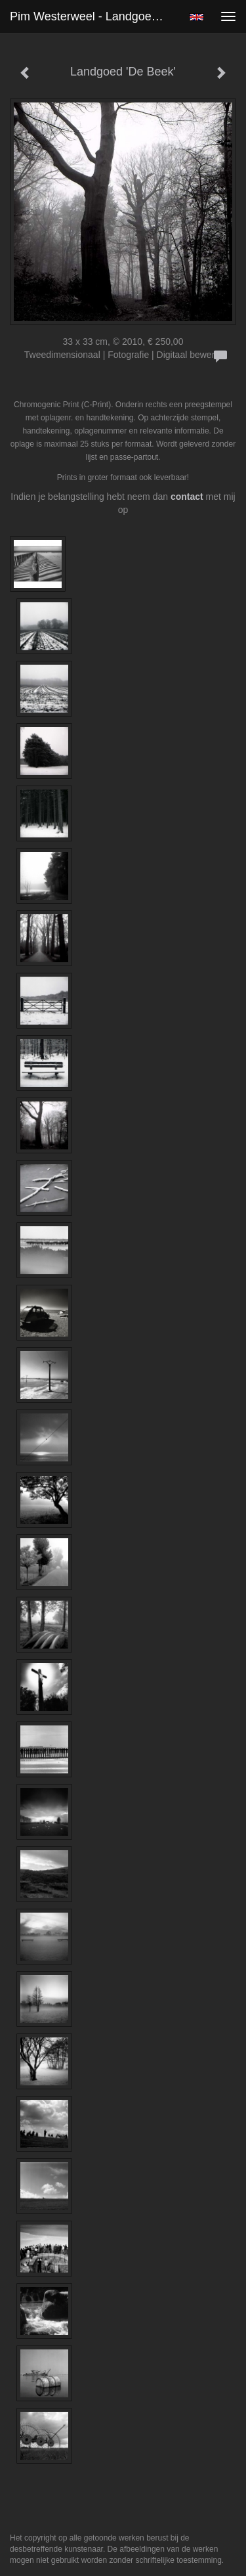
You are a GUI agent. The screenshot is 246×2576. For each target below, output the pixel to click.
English (196, 17)
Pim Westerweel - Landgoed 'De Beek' (94, 16)
